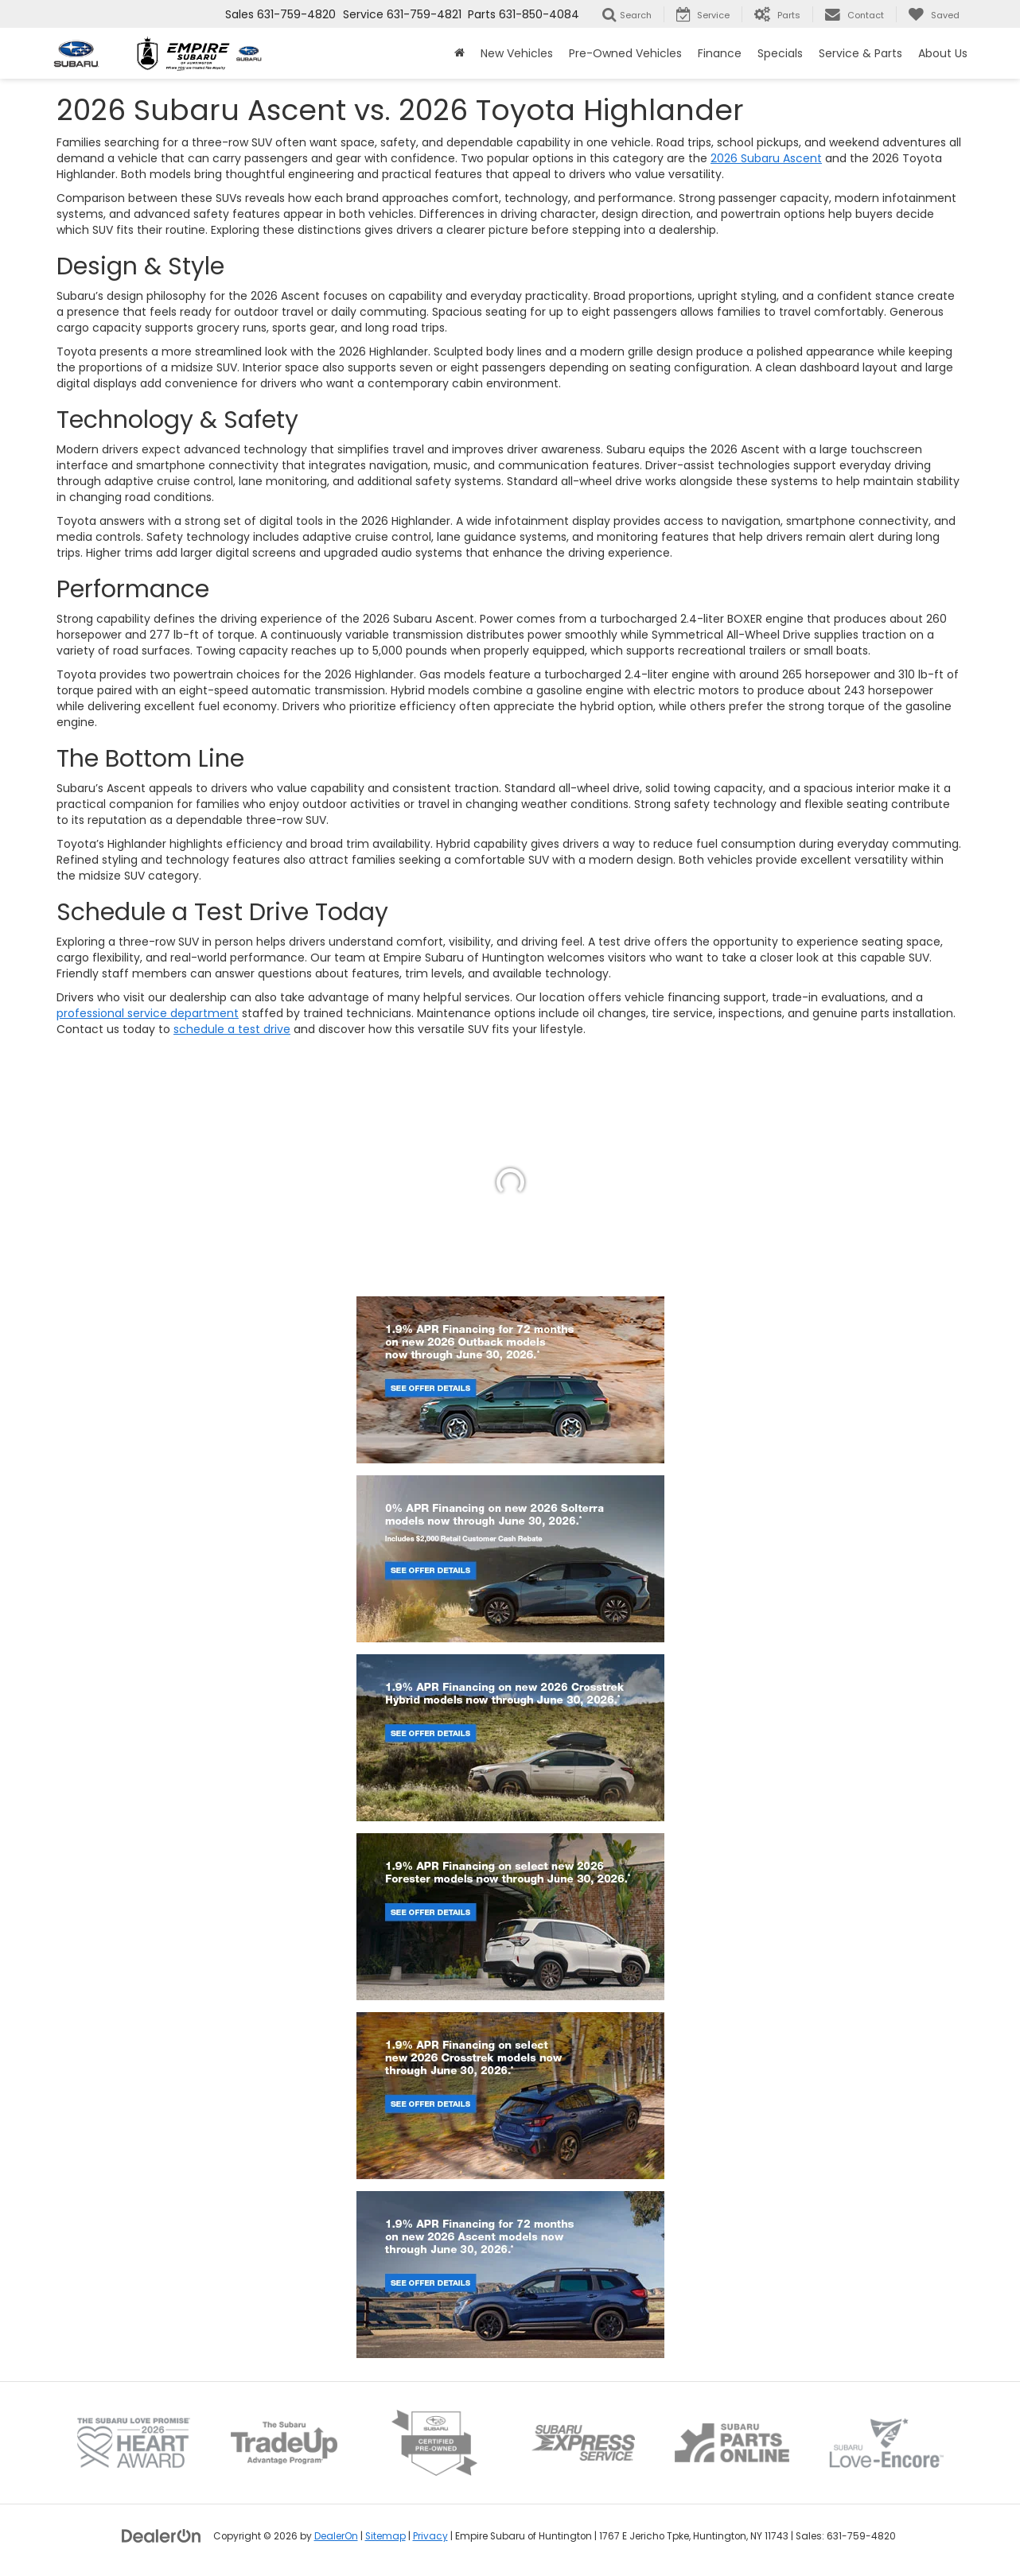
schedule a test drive (231, 1029)
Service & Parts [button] (860, 53)
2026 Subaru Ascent (766, 158)
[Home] (459, 53)
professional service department (147, 1013)
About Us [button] (942, 53)
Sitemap (385, 2536)
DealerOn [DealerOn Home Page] (336, 2536)
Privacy (430, 2536)
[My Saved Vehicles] (933, 14)
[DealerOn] (161, 2535)
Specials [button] (780, 53)
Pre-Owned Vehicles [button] (625, 53)
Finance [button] (720, 53)
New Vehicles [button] (517, 53)
